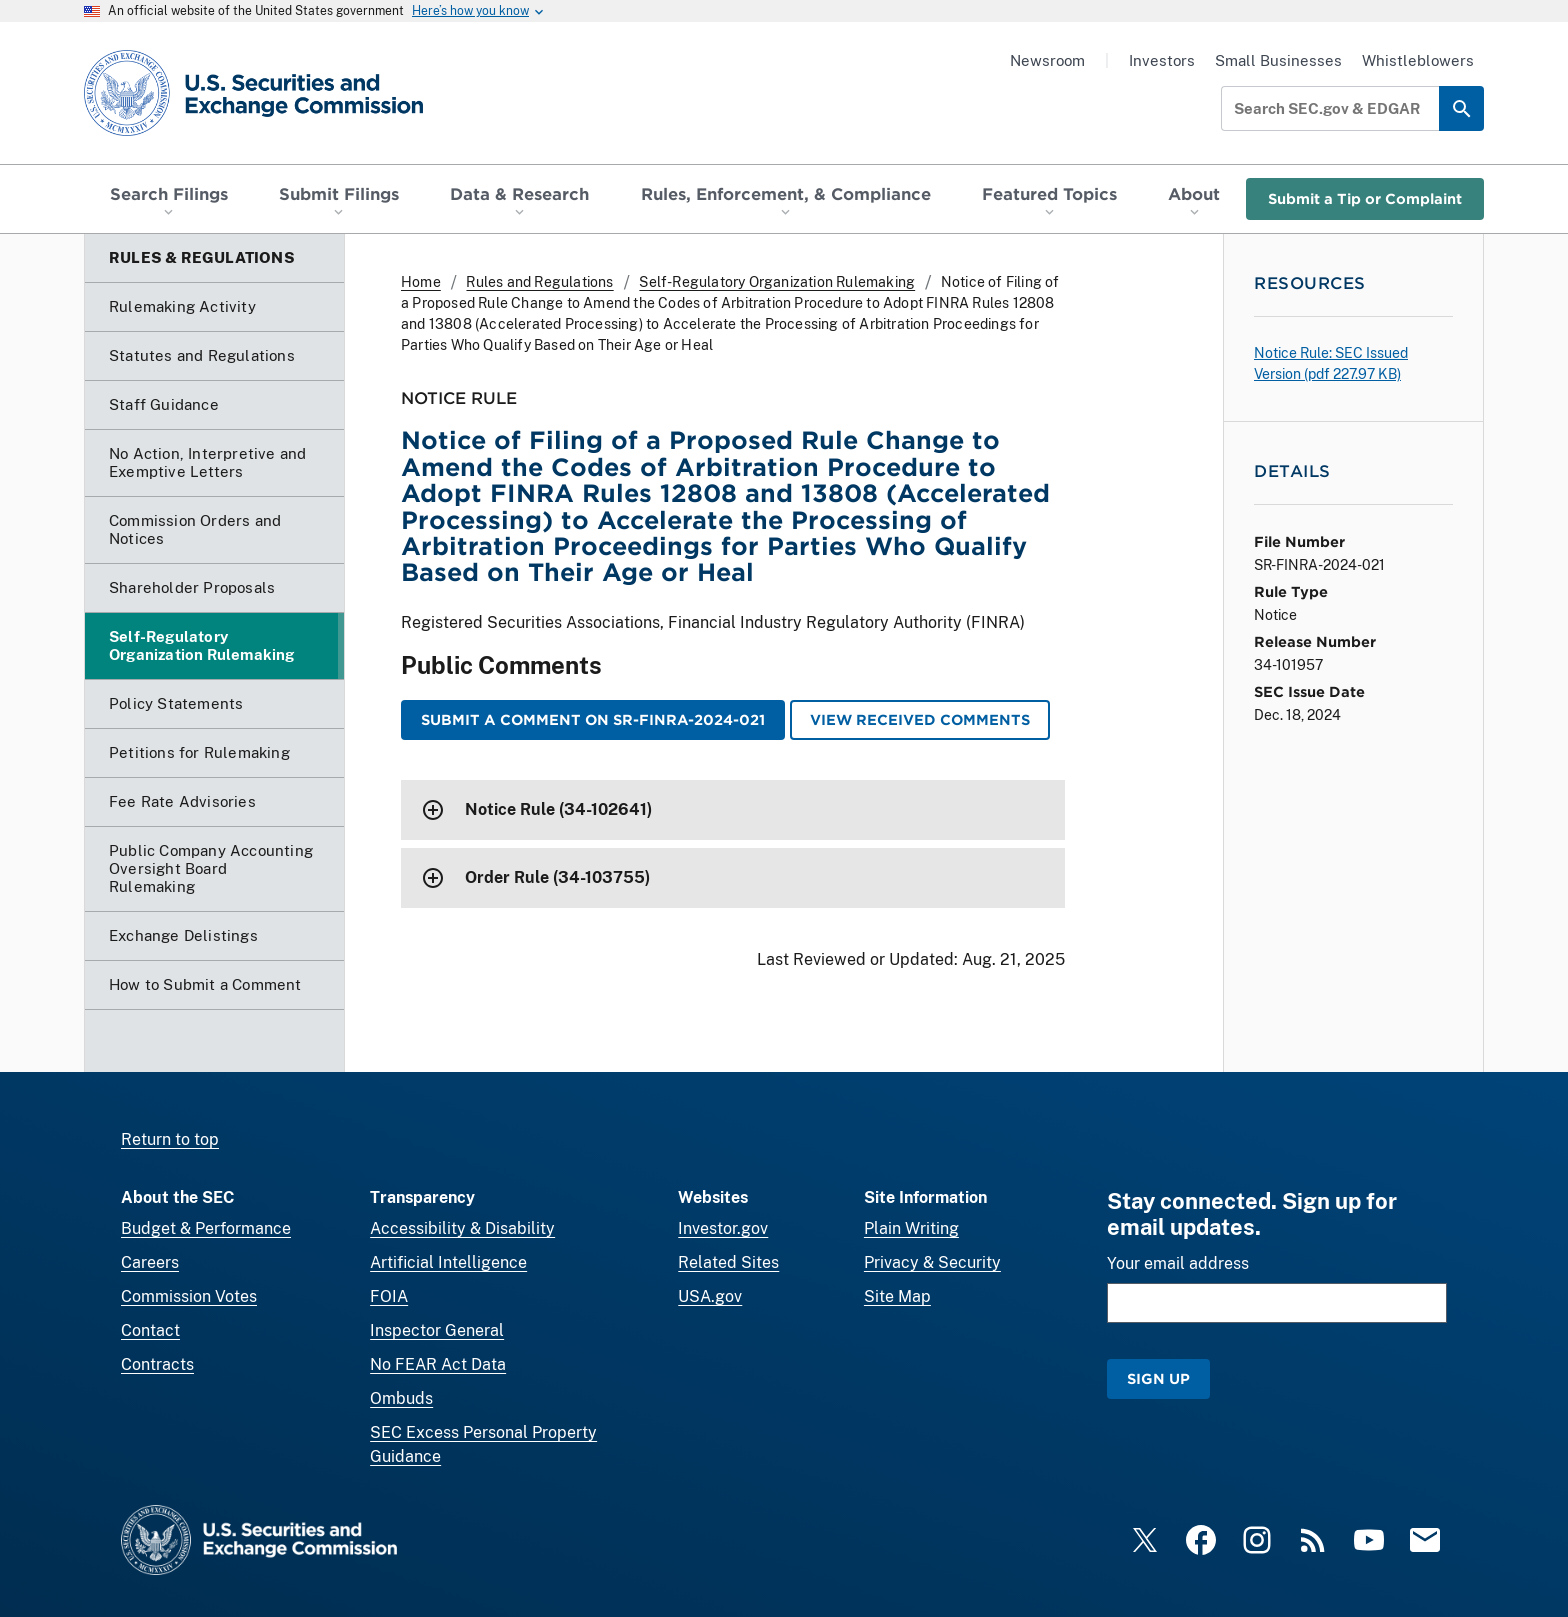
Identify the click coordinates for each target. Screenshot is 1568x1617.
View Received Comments (920, 719)
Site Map (897, 1296)
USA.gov (710, 1296)
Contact (150, 1330)
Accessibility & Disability (462, 1228)
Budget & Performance (206, 1228)
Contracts (157, 1364)
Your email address (1178, 1263)
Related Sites (728, 1262)
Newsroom (1047, 60)
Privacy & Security (932, 1262)
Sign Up (1158, 1378)
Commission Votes (189, 1296)
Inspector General (437, 1330)
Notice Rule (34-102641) (558, 809)
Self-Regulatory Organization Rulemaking (777, 282)
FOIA (389, 1296)
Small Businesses (1278, 60)
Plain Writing (911, 1228)
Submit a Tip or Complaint (1365, 198)
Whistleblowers (1418, 60)
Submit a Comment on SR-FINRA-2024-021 (593, 719)
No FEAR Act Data (438, 1364)
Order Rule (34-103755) (557, 877)
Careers (150, 1262)
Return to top (170, 1139)
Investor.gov (723, 1228)
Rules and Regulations (539, 282)
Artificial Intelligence (448, 1262)
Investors (1162, 60)
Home (421, 282)
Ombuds (401, 1398)
